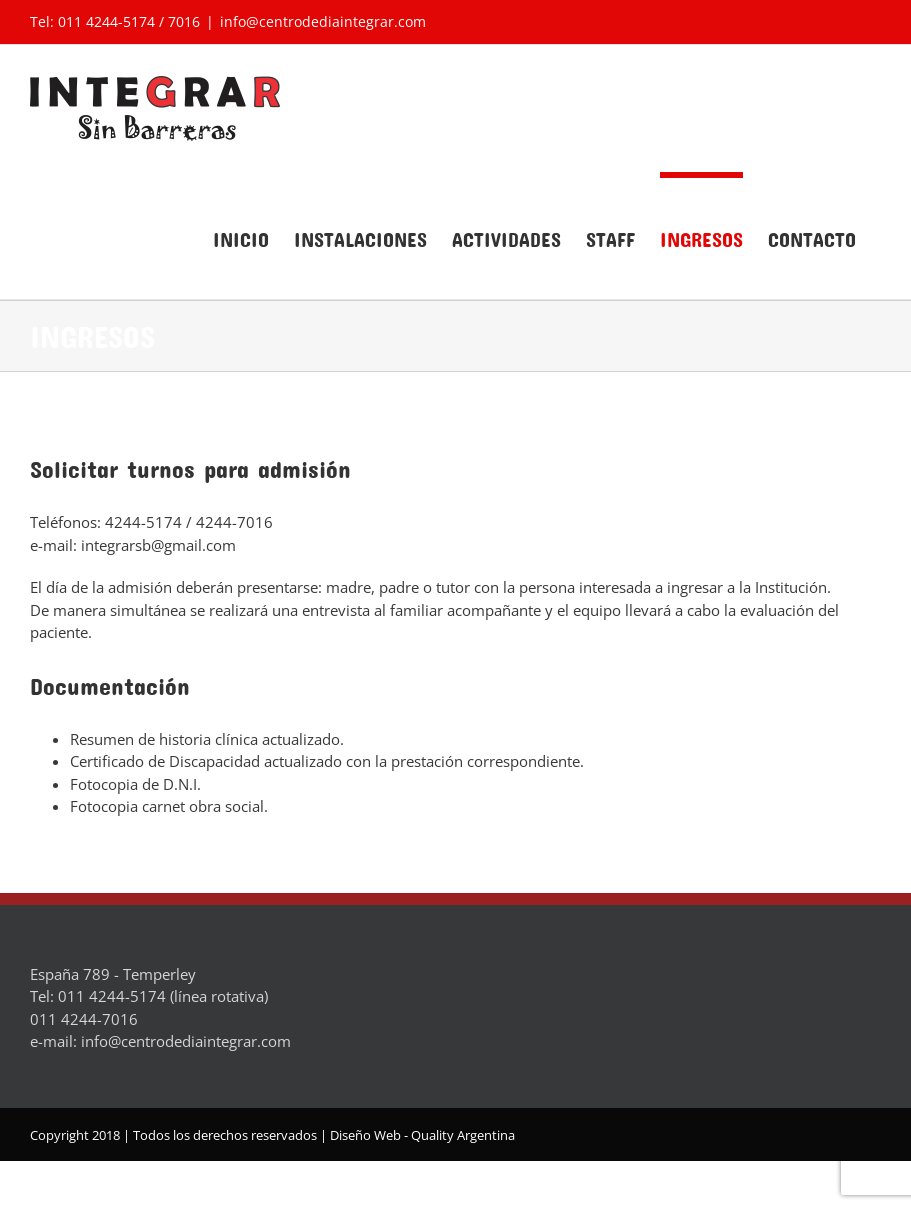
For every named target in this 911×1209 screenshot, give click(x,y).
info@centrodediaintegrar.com (323, 21)
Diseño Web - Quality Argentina (422, 1135)
